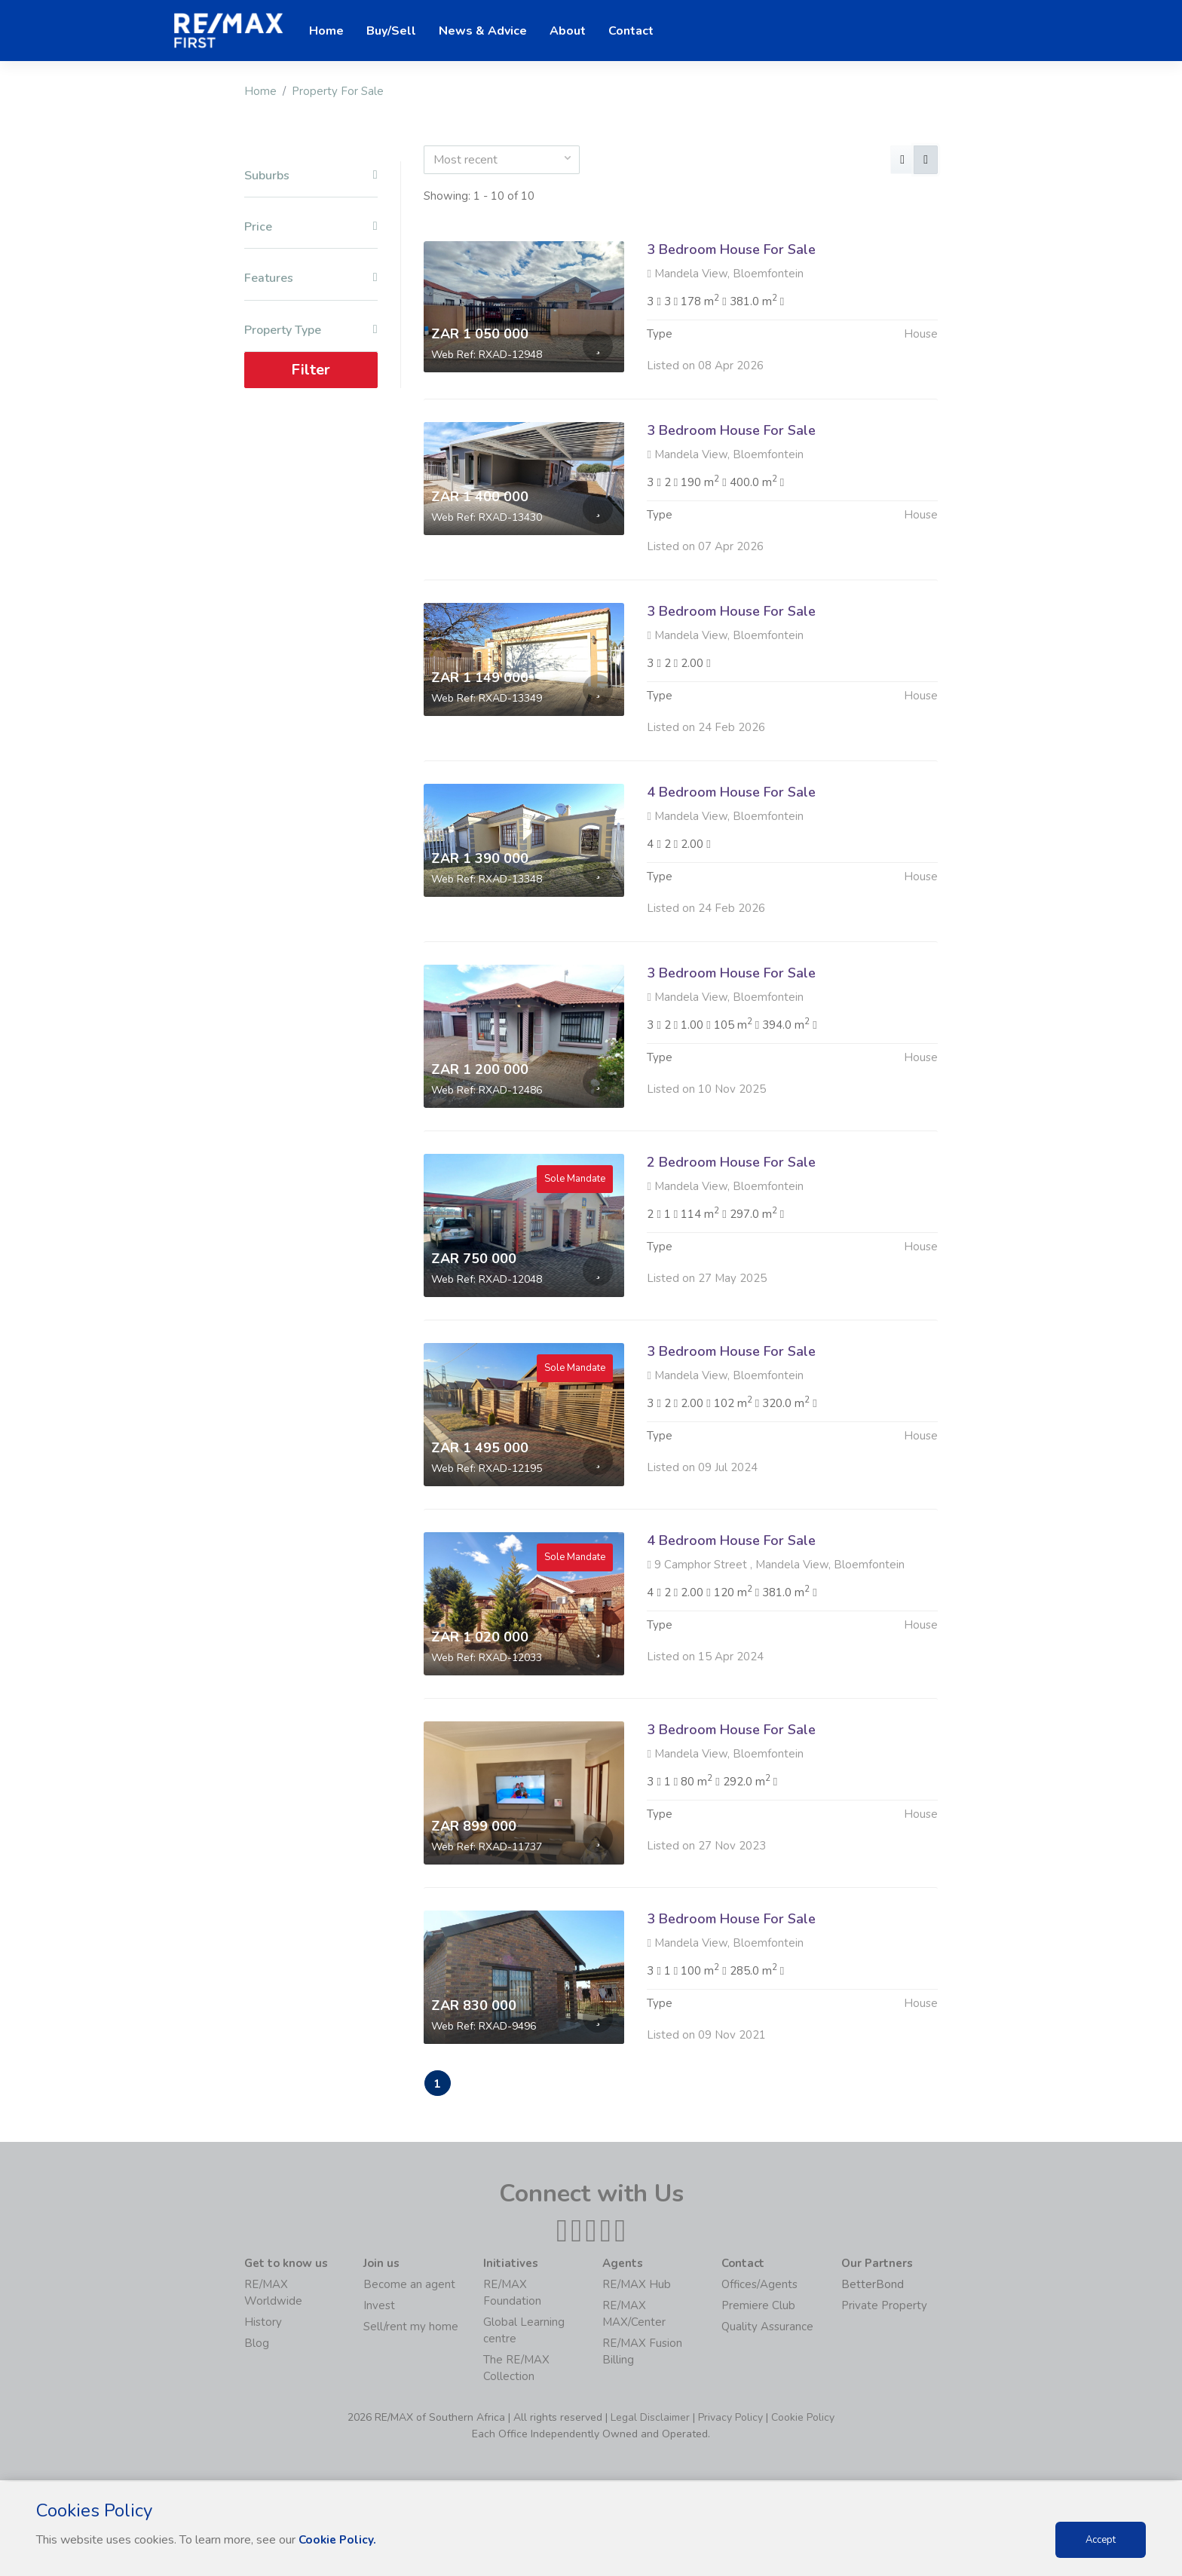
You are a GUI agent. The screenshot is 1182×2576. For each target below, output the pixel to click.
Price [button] (311, 227)
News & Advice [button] (483, 31)
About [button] (568, 31)
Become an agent (409, 2285)
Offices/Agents (759, 2285)
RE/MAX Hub (636, 2285)
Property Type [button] (311, 330)
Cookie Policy (802, 2419)
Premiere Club (758, 2306)
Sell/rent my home (410, 2328)
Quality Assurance (767, 2328)
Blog (256, 2344)
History (263, 2323)
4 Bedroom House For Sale (731, 865)
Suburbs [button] (311, 176)
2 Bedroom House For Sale (731, 1235)
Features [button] (311, 278)
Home (260, 91)
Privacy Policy (730, 2419)
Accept (1101, 2540)
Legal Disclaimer (650, 2419)
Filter (310, 369)
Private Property (884, 2306)
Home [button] (326, 31)
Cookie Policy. (339, 2540)
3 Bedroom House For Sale (731, 249)
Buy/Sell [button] (391, 31)
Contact (631, 31)
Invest (379, 2306)
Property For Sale (338, 91)
